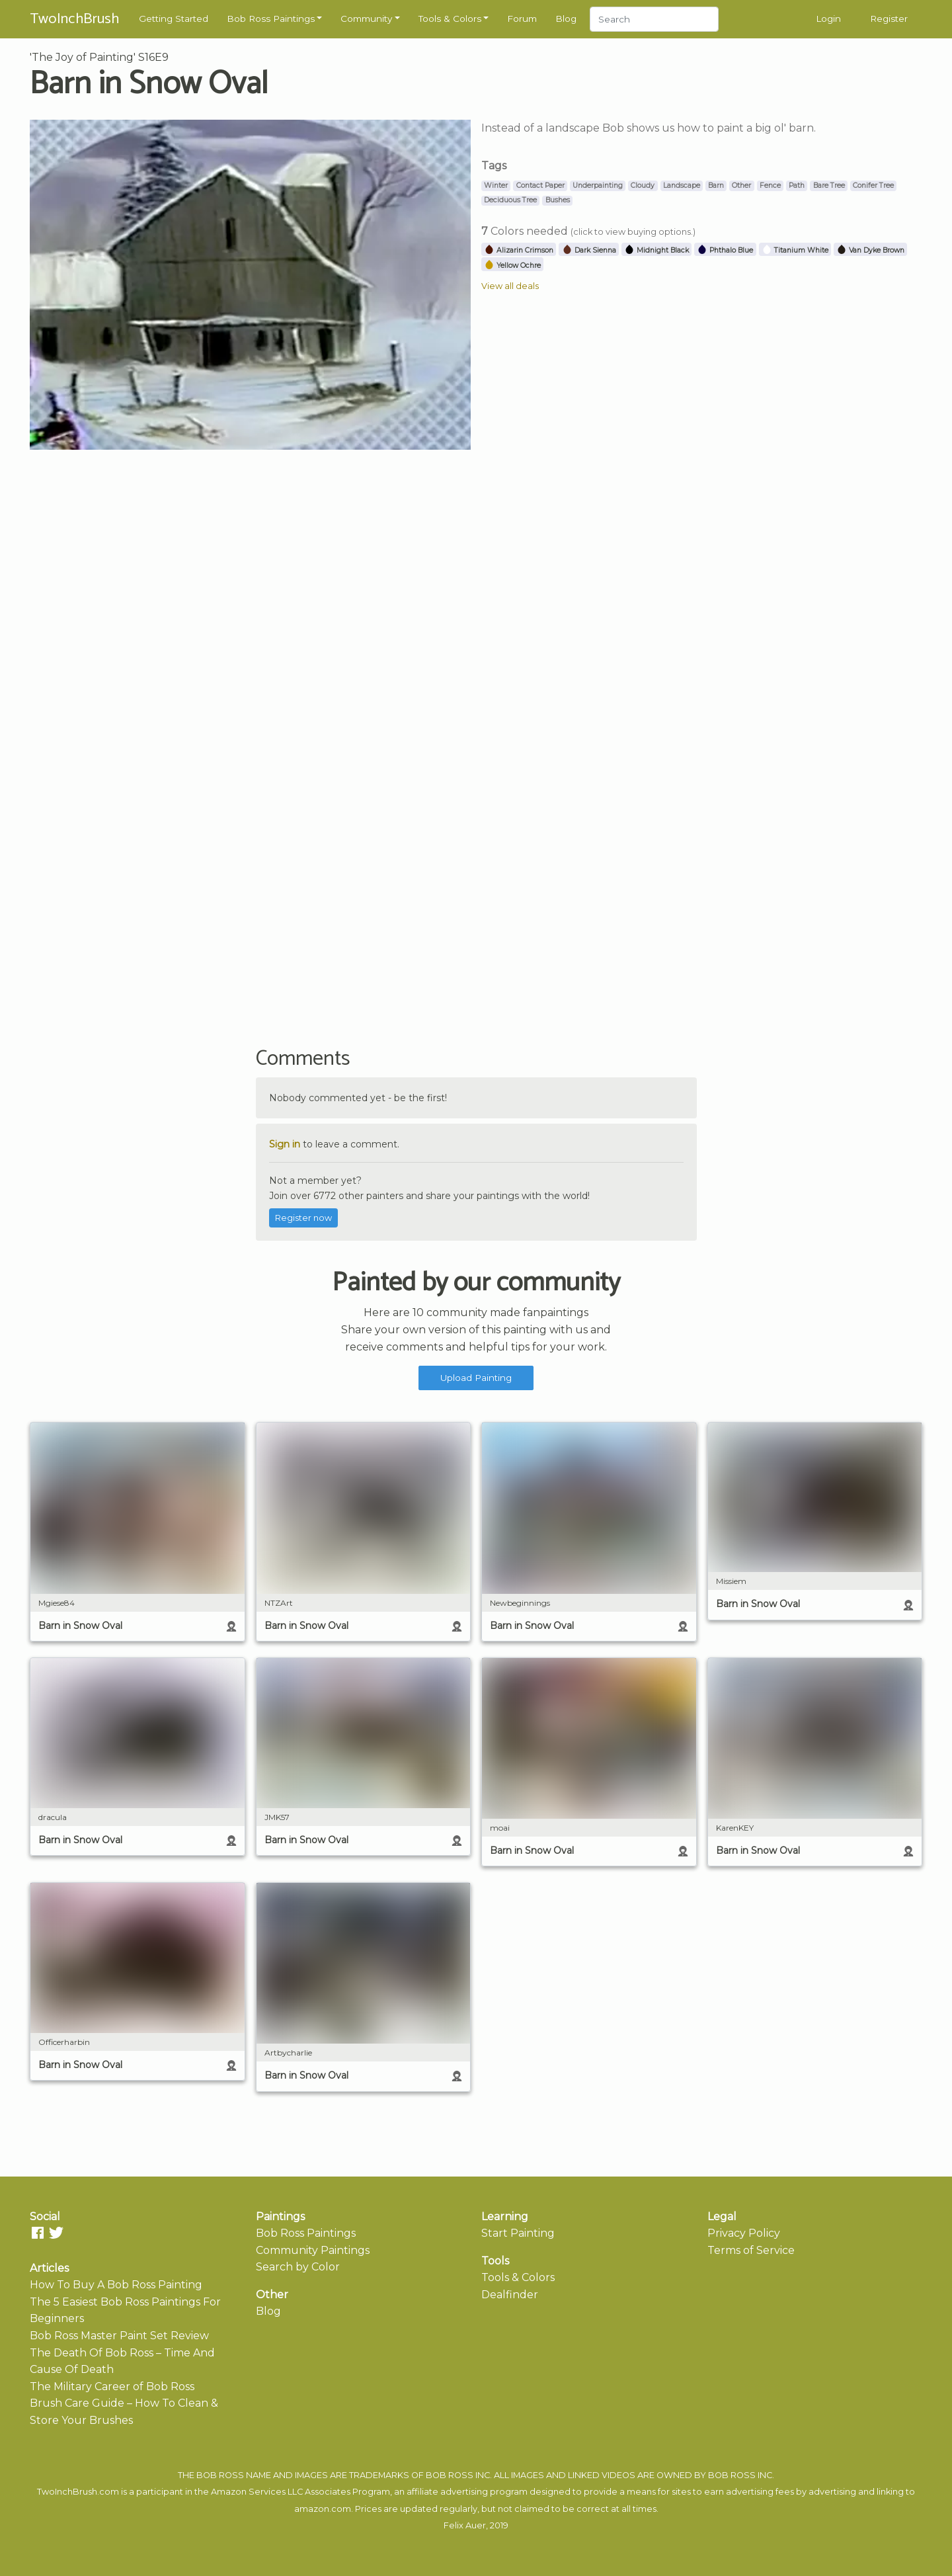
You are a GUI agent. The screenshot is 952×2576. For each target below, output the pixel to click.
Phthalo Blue (725, 250)
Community (366, 18)
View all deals (510, 286)
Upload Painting (476, 1377)
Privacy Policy (743, 2233)
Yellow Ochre (512, 265)
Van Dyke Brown (870, 250)
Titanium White (795, 250)
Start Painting (518, 2233)
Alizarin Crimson (518, 250)
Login (828, 18)
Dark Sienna (589, 250)
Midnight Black (656, 250)
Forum (522, 18)
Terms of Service (751, 2250)
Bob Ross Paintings (271, 18)
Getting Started (173, 18)
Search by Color (298, 2267)
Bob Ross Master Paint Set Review (119, 2335)
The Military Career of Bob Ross (112, 2386)
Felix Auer (465, 2525)
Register (889, 18)
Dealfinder (509, 2294)
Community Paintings (313, 2250)
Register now (303, 1218)
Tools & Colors (449, 18)
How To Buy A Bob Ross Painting (116, 2284)
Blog (565, 18)
